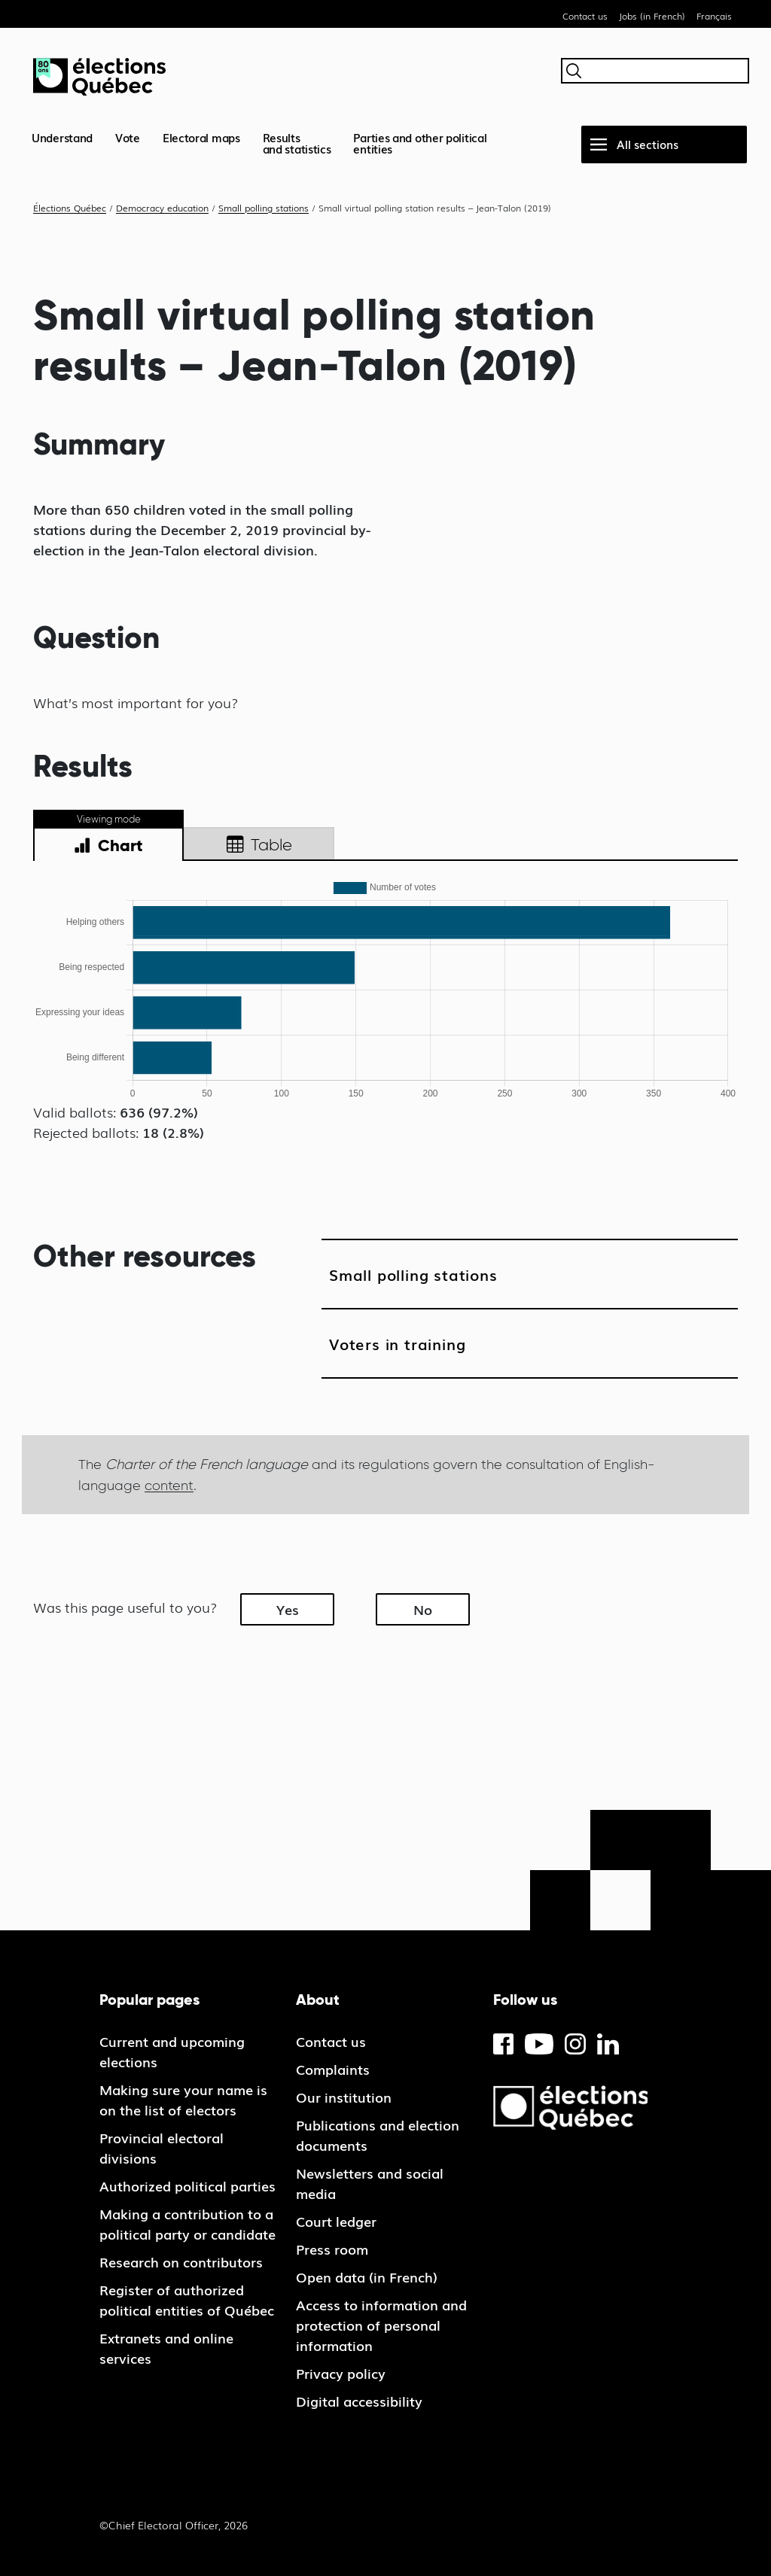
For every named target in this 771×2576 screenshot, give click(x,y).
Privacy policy (341, 2373)
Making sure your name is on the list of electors (183, 2099)
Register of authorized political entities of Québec (186, 2299)
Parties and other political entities (419, 143)
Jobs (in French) (652, 16)
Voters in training (397, 1343)
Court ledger (336, 2221)
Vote (127, 137)
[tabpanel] (385, 989)
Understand (62, 137)
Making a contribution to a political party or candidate (187, 2223)
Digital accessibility (359, 2400)
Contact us (585, 16)
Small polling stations (413, 1274)
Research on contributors (181, 2261)
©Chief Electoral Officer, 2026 (173, 2524)
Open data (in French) (366, 2276)
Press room (332, 2248)
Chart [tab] (108, 846)
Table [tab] (259, 845)
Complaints (333, 2069)
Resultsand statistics (297, 143)
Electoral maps (201, 137)
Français (714, 16)
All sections (647, 143)
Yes (287, 1609)
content (169, 1485)
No (422, 1609)
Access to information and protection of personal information (381, 2325)
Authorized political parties (187, 2185)
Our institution (344, 2096)
